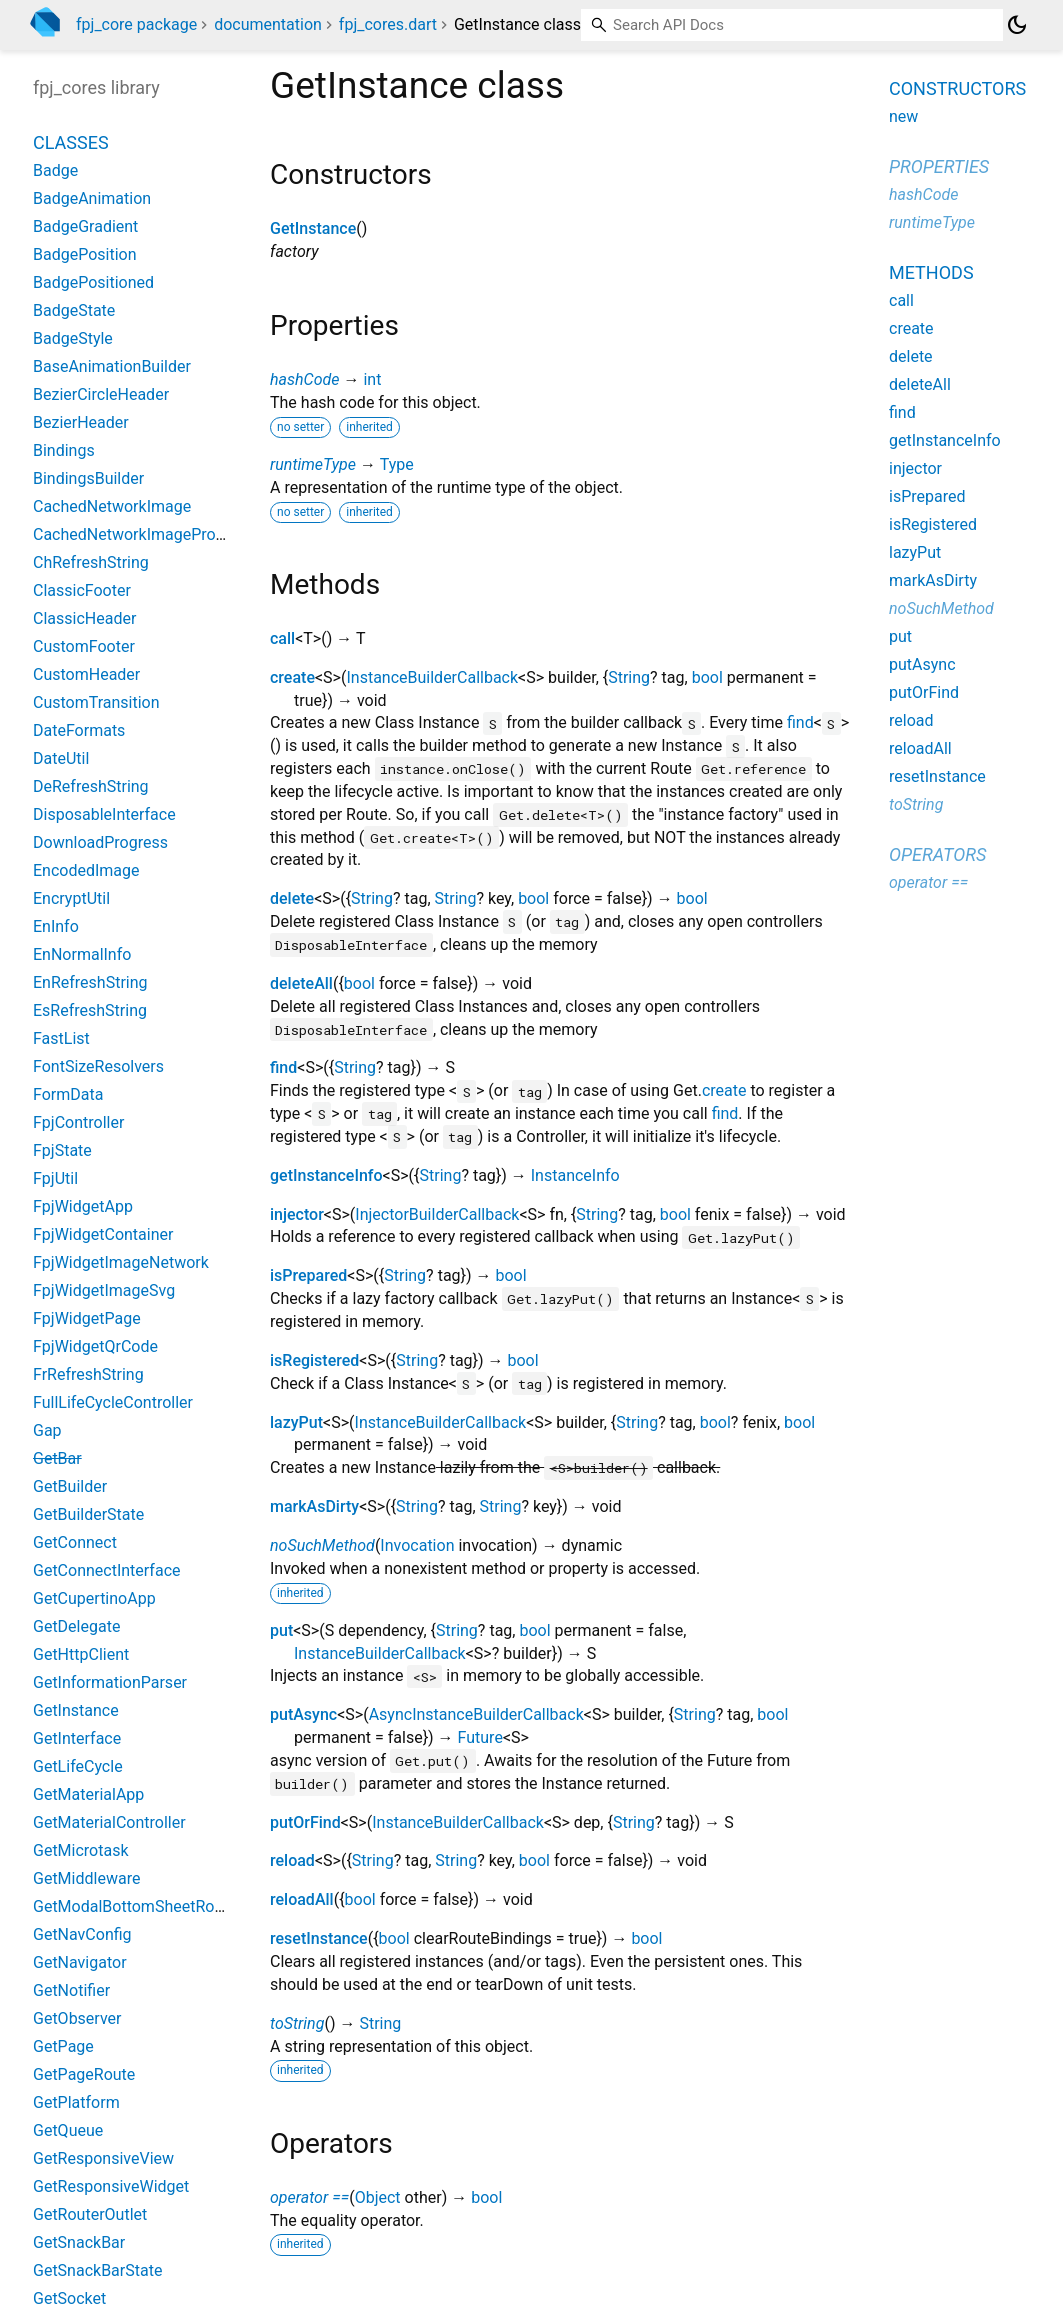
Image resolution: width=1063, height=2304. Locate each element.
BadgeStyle (73, 338)
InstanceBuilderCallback (432, 677)
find (800, 722)
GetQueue (68, 2130)
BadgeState (74, 310)
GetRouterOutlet (90, 2214)
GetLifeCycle (78, 1766)
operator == (309, 2197)
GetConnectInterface (107, 1570)
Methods (931, 272)
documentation (268, 24)
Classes (71, 142)
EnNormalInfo (82, 954)
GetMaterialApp (88, 1794)
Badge (55, 170)
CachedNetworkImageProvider (141, 534)
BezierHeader (81, 422)
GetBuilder (70, 1486)
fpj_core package (136, 24)
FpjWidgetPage (87, 1318)
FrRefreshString (88, 1374)
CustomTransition (96, 702)
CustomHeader (86, 674)
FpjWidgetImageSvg (104, 1290)
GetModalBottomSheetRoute (135, 1906)
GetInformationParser (110, 1682)
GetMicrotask (81, 1850)
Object (378, 2197)
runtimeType (313, 464)
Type (397, 464)
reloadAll (302, 1899)
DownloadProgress (100, 842)
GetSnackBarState (97, 2270)
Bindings (64, 450)
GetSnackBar (79, 2242)
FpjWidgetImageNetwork (121, 1262)
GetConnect (75, 1542)
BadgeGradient (85, 226)
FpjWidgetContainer (103, 1234)
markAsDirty (314, 1506)
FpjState (62, 1150)
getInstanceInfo (326, 1175)
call (282, 638)
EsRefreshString (90, 1010)
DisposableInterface (104, 814)
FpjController (78, 1122)
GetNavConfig (82, 1934)
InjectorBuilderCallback (437, 1214)
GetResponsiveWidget (111, 2186)
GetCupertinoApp (94, 1598)
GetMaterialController (109, 1822)
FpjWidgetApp (83, 1206)
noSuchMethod (322, 1545)
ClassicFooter (82, 590)
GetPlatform (76, 2102)
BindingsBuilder (88, 478)
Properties (939, 166)
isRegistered (314, 1360)
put (281, 1630)
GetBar (57, 1458)
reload (292, 1860)
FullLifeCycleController (113, 1402)
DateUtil (61, 758)
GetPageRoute (84, 2074)
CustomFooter (84, 646)
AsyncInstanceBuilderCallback (476, 1714)
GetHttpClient (81, 1654)
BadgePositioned (93, 282)
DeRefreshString (91, 786)
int (372, 379)
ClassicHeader (84, 618)
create (292, 677)
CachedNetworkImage (112, 506)
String (629, 677)
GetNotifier (71, 1990)
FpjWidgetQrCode (95, 1346)
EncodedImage (86, 870)
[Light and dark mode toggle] (1017, 25)
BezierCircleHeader (101, 394)
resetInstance (319, 1938)
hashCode (304, 379)
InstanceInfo (575, 1175)
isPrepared (308, 1275)
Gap (47, 1430)
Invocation (417, 1545)
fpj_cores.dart (388, 24)
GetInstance (313, 228)
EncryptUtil (71, 898)
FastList (61, 1038)
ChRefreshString (91, 562)
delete (292, 898)
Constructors (957, 88)
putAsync (303, 1714)
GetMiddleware (86, 1878)
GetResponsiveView (103, 2158)
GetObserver (77, 2018)
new (903, 116)
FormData (68, 1094)
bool (707, 677)
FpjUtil (55, 1178)
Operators (937, 854)
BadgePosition (85, 254)
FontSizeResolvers (98, 1066)
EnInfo (56, 926)
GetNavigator (80, 1962)
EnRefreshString (90, 982)
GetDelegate (76, 1626)
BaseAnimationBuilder (112, 366)
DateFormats (79, 730)
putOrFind (305, 1822)
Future (480, 1737)
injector (297, 1214)
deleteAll (301, 983)
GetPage (63, 2046)
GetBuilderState (88, 1514)
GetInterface (77, 1738)
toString (297, 2023)
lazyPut (296, 1422)
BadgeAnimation (92, 198)
